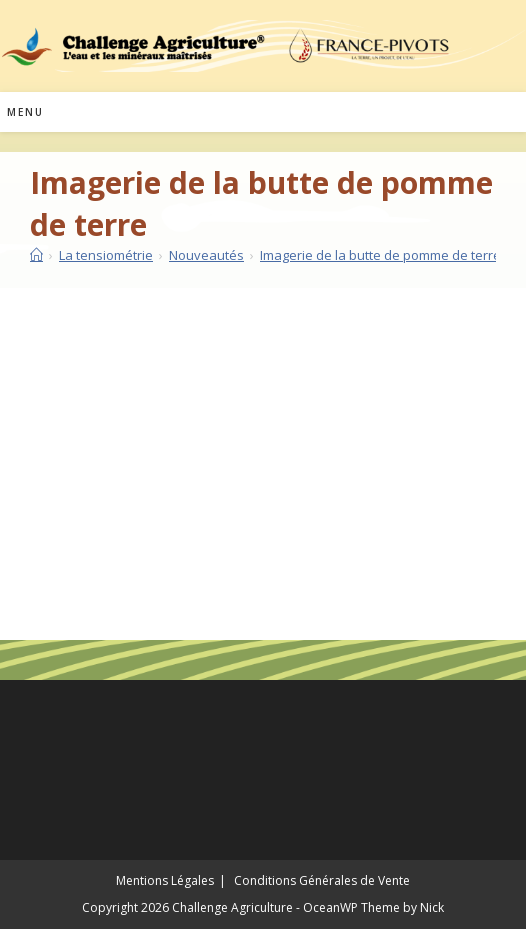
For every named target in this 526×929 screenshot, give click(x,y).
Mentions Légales (165, 880)
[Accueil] (36, 255)
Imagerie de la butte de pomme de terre (380, 255)
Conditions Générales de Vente (322, 880)
